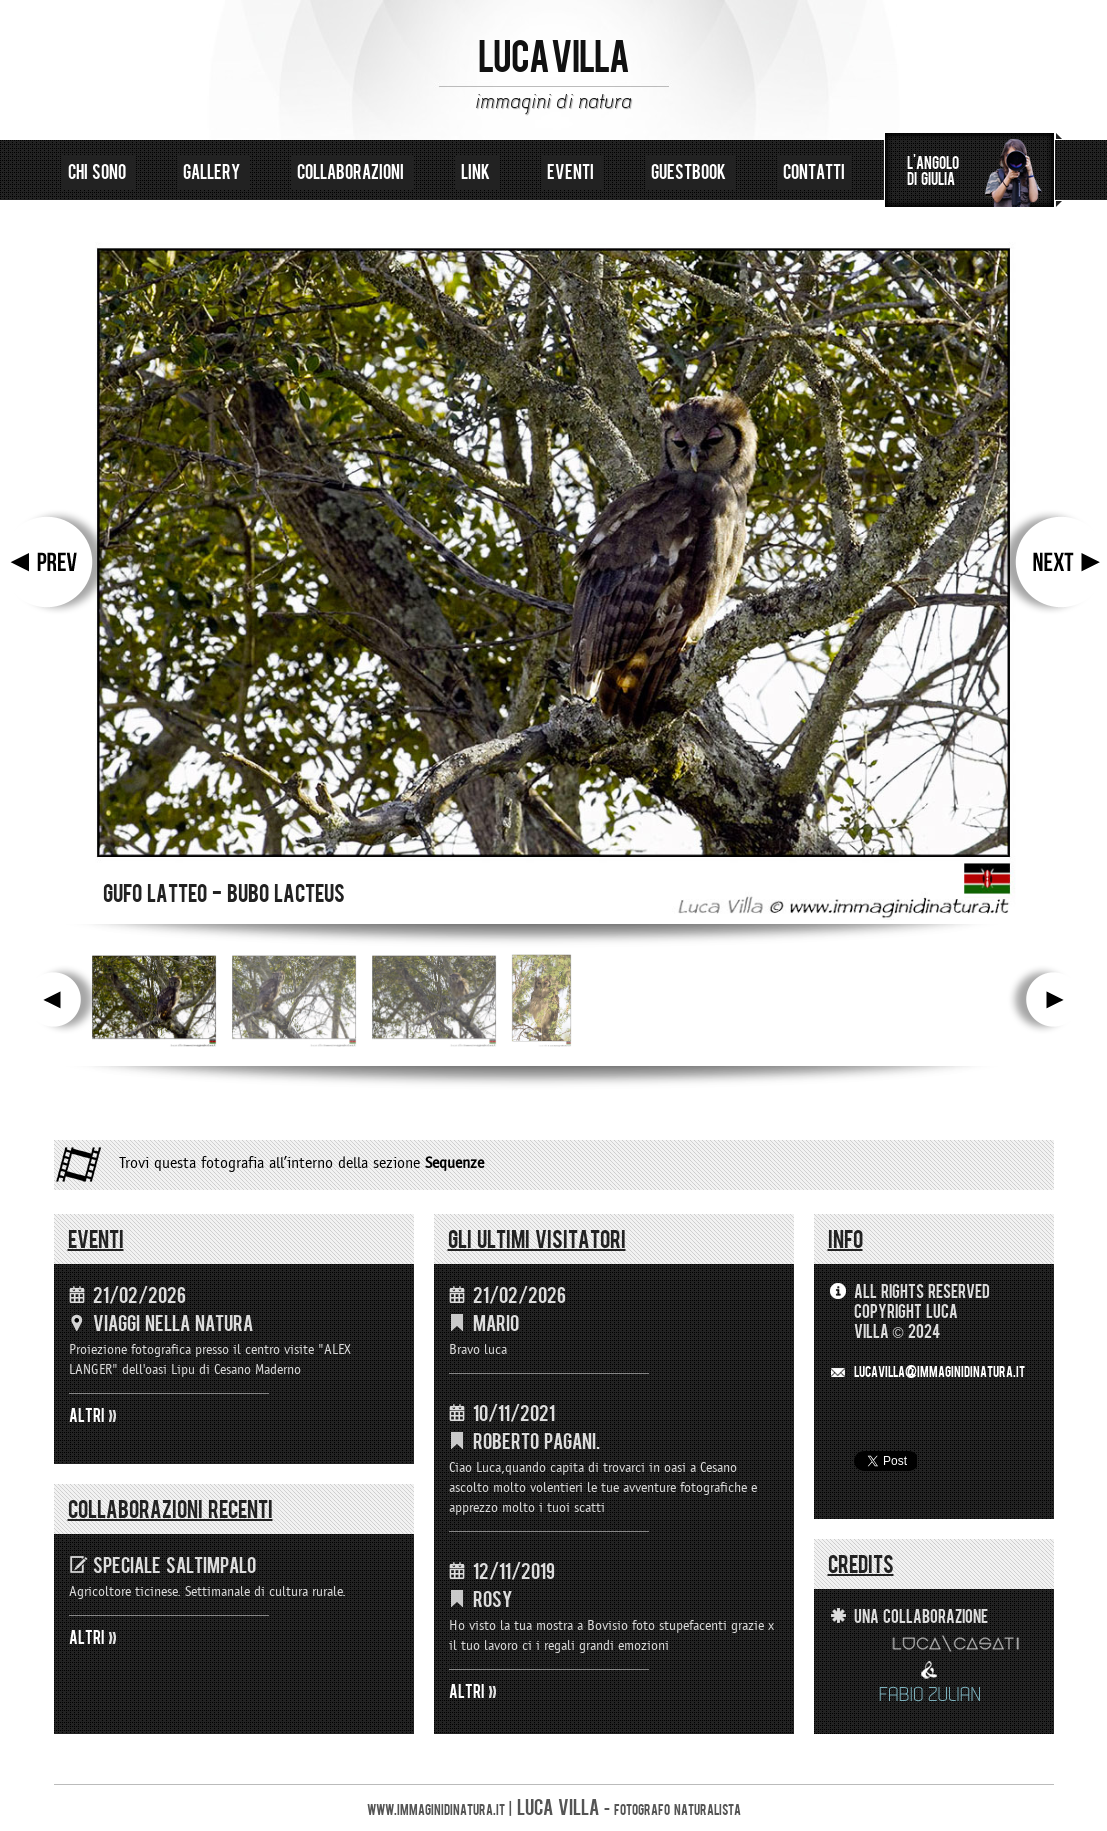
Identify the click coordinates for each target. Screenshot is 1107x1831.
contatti (814, 172)
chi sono (99, 172)
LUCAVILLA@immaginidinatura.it (939, 1372)
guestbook (690, 172)
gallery (213, 172)
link (477, 172)
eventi (572, 172)
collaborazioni (352, 172)
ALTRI (87, 1416)
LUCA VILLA (553, 58)
